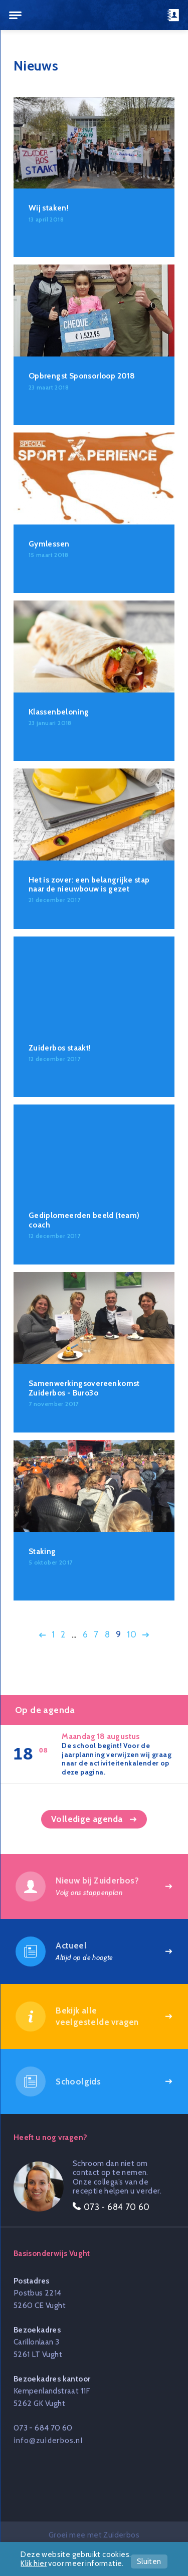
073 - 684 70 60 (43, 2427)
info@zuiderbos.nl (48, 2440)
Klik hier (34, 2563)
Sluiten (149, 2561)
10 (131, 1635)
